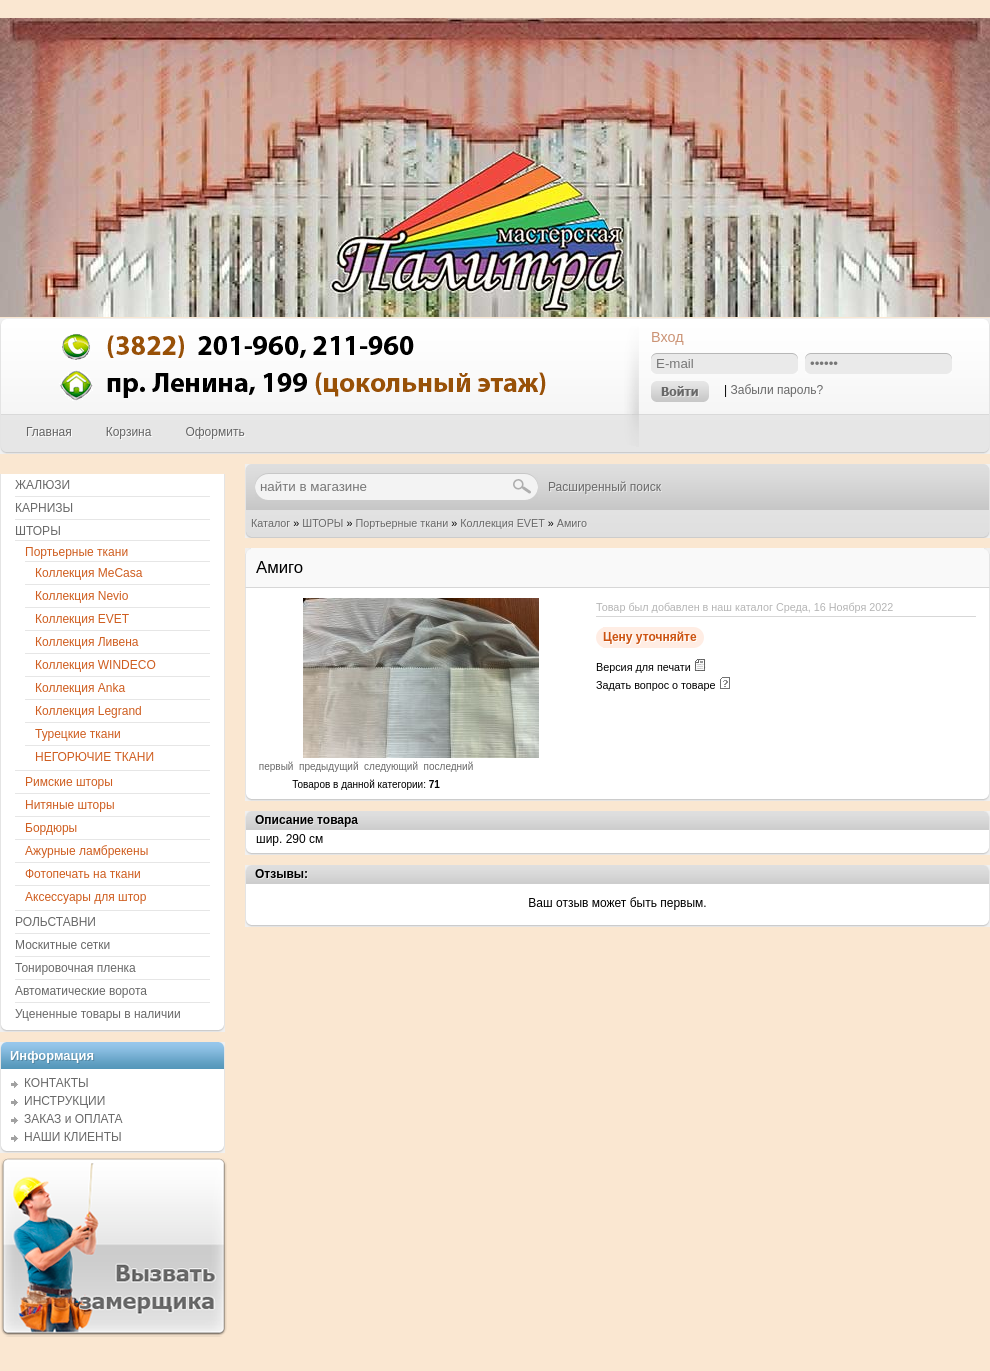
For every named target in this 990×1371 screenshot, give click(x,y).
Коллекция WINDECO (95, 665)
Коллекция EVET (502, 523)
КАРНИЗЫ (44, 508)
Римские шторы (69, 782)
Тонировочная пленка (75, 968)
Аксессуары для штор (85, 897)
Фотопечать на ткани (83, 874)
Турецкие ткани (78, 734)
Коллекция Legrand (88, 711)
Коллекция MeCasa (88, 573)
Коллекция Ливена (87, 642)
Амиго (572, 523)
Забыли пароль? (776, 390)
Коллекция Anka (80, 688)
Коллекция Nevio (81, 596)
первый (276, 766)
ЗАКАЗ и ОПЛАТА (73, 1119)
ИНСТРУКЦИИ (64, 1101)
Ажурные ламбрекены (86, 851)
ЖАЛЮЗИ (42, 485)
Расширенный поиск (604, 487)
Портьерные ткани (401, 523)
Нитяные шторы (70, 805)
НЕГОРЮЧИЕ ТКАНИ (94, 757)
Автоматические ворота (81, 991)
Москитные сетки (62, 945)
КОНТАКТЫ (56, 1083)
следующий (391, 766)
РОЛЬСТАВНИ (55, 922)
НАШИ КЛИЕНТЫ (73, 1137)
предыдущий (329, 766)
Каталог (270, 523)
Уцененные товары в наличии (98, 1014)
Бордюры (51, 828)
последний (449, 766)
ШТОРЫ (322, 523)
